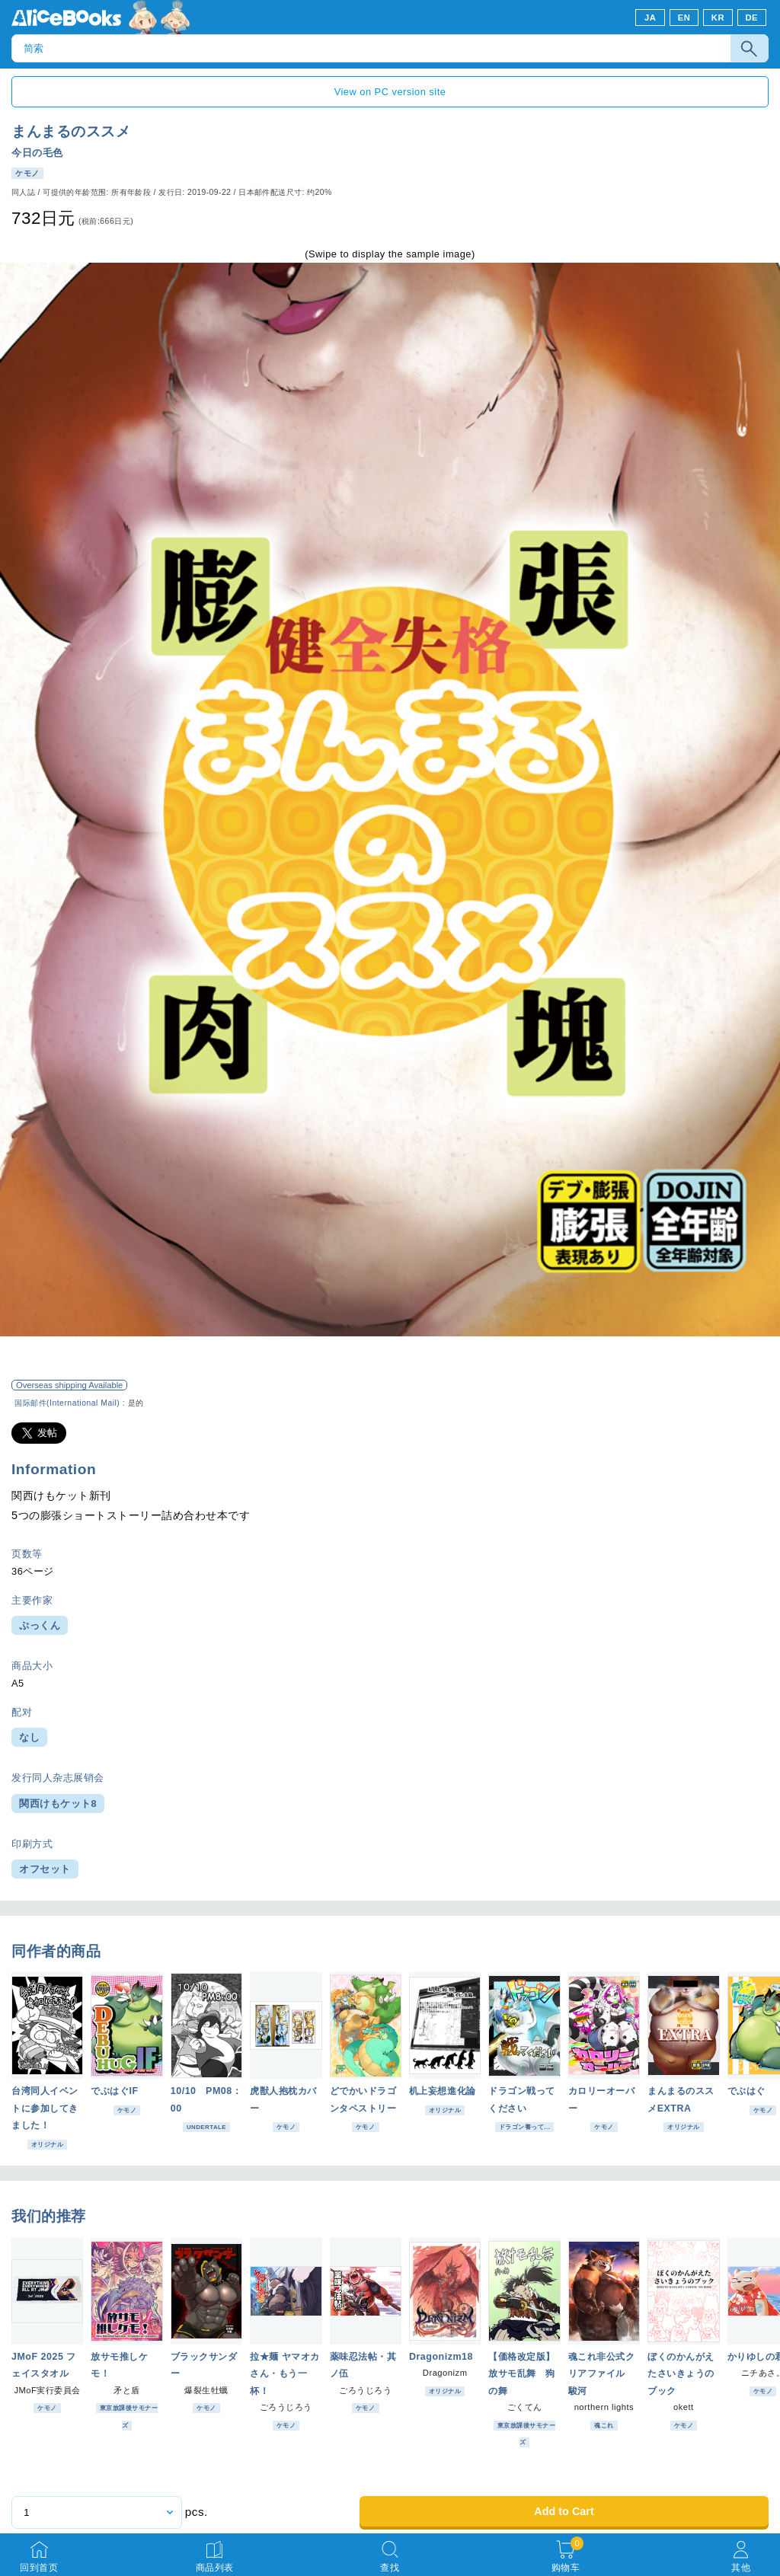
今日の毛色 (37, 152)
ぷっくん (39, 1625)
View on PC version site (390, 91)
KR (717, 17)
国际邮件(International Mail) (67, 1403)
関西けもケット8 (58, 1803)
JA (650, 17)
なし (29, 1737)
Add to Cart (563, 2511)
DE (752, 17)
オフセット (45, 1869)
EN (684, 17)
